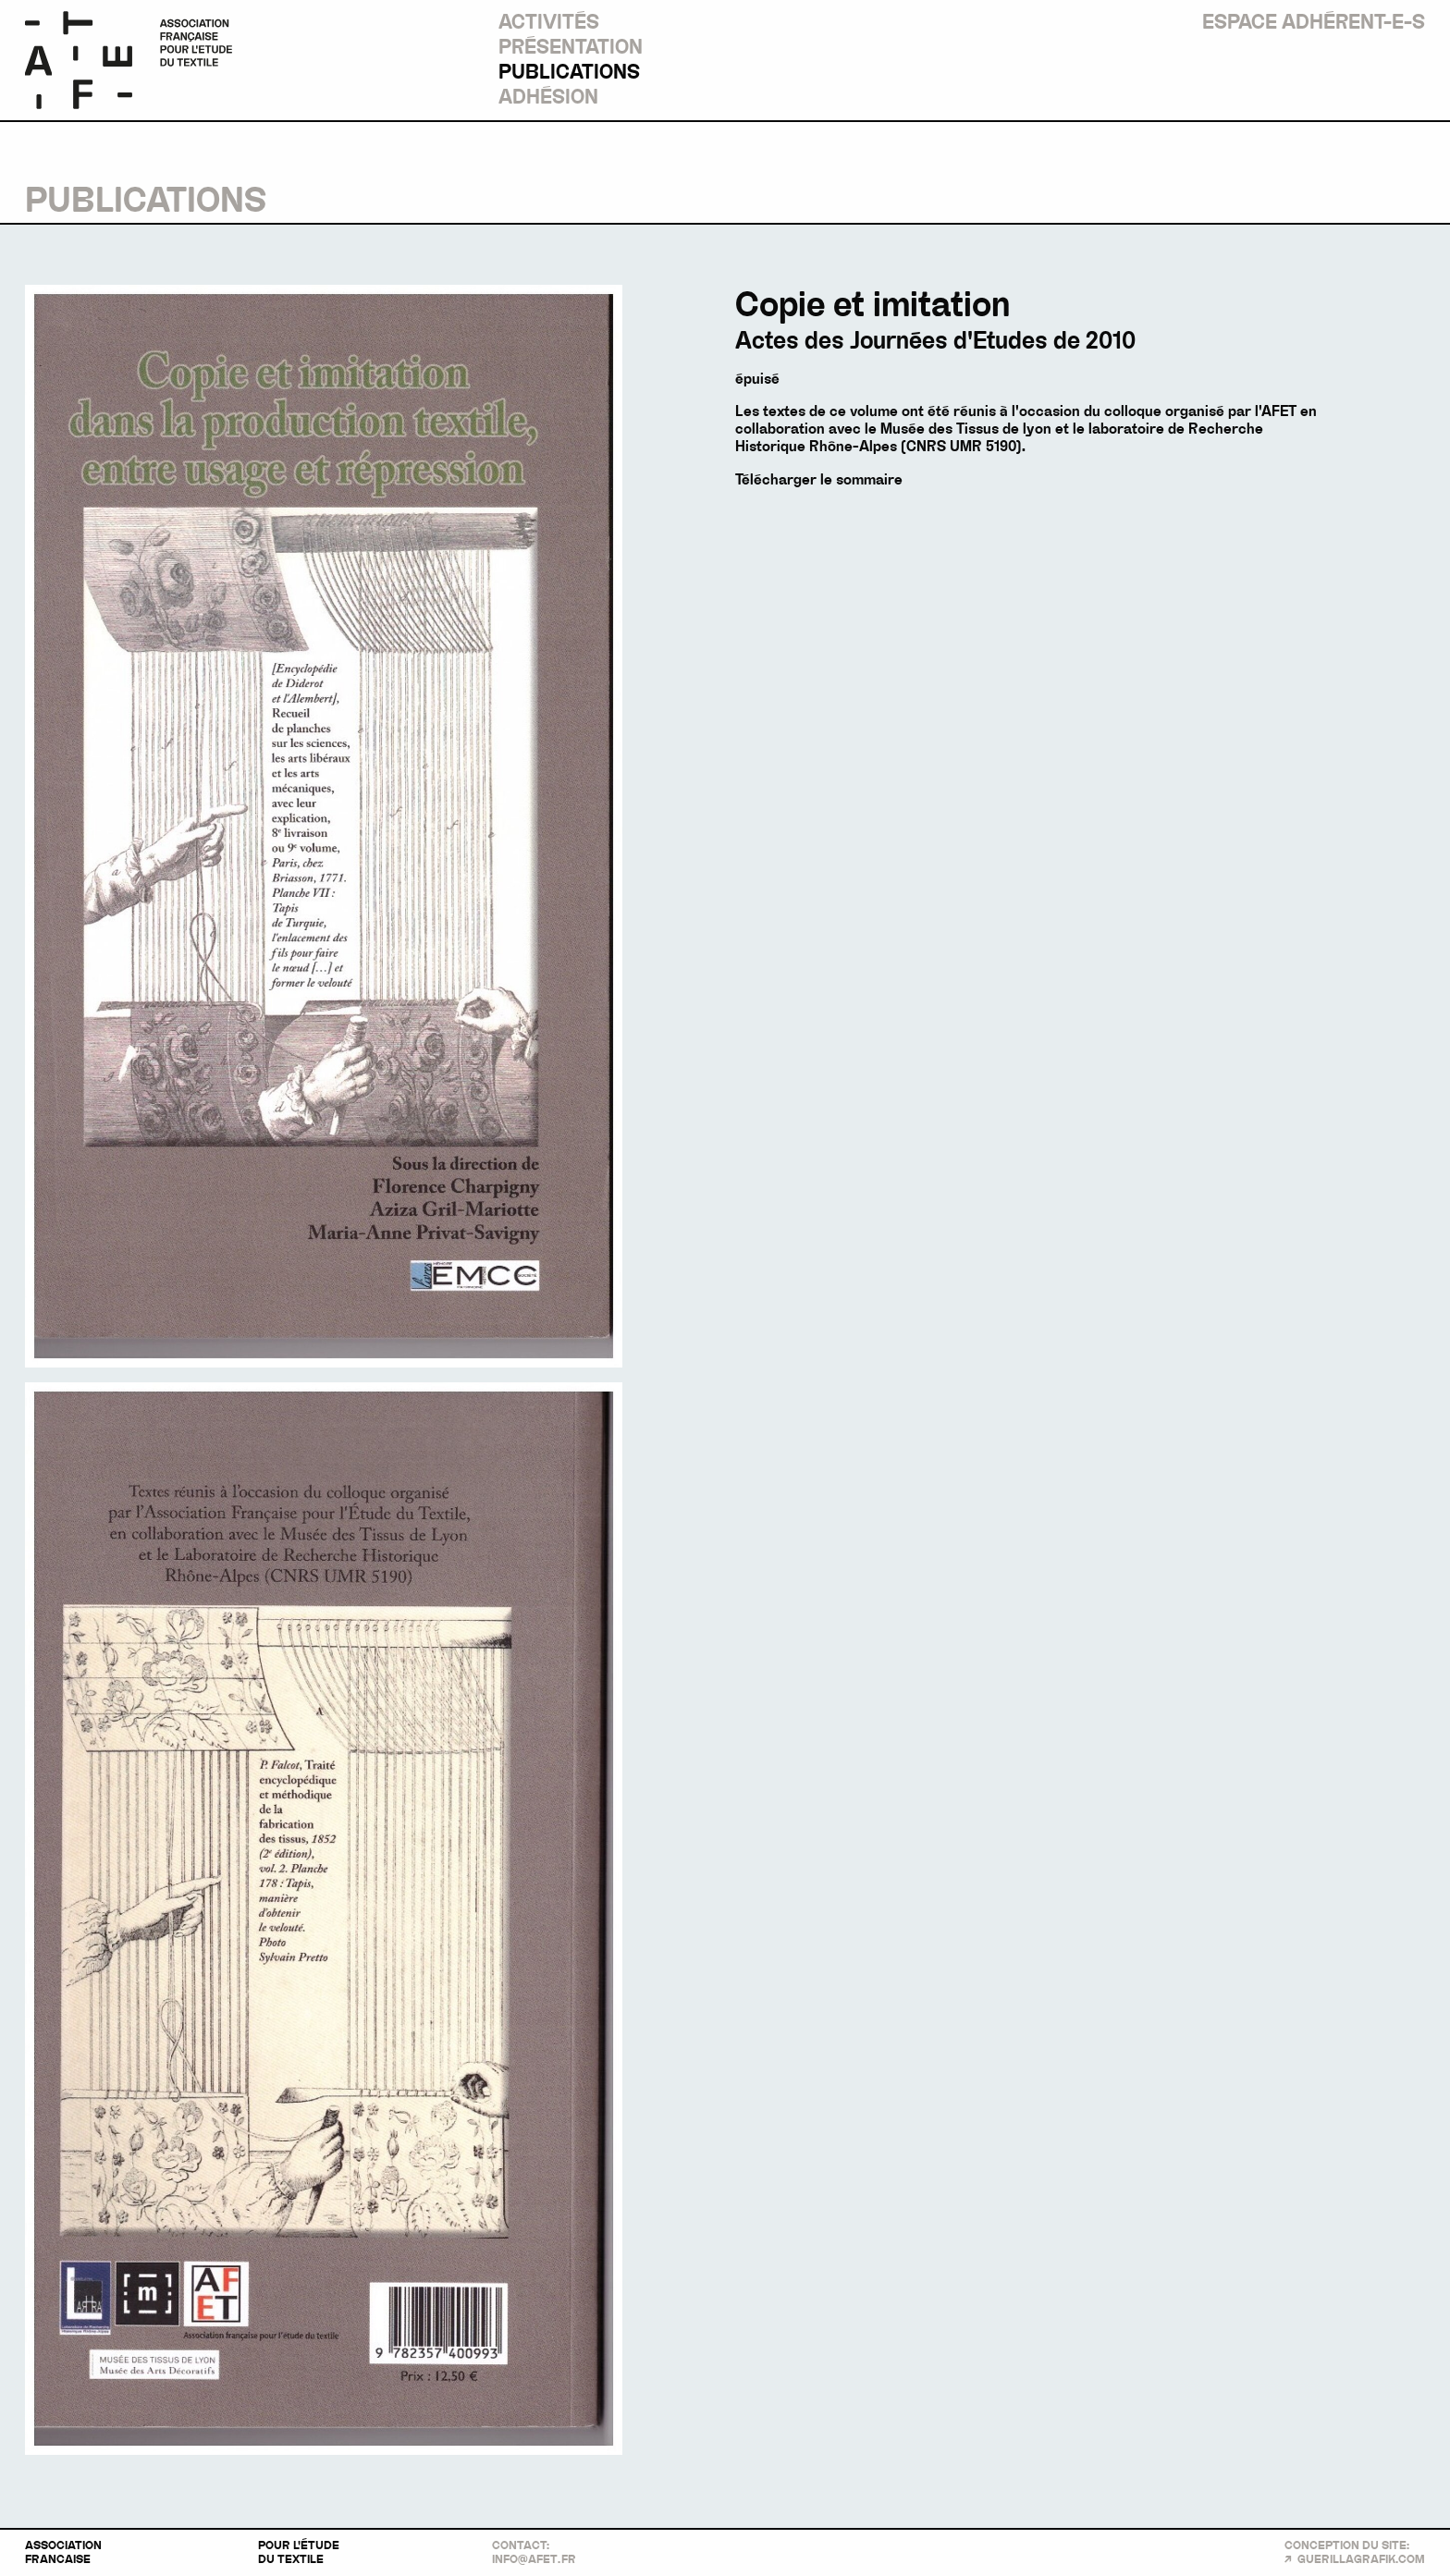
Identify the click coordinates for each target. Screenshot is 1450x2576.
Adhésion (548, 97)
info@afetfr (534, 2559)
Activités (548, 22)
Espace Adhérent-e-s (1313, 22)
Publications (569, 72)
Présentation (570, 47)
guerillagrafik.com (1361, 2559)
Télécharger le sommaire (819, 480)
